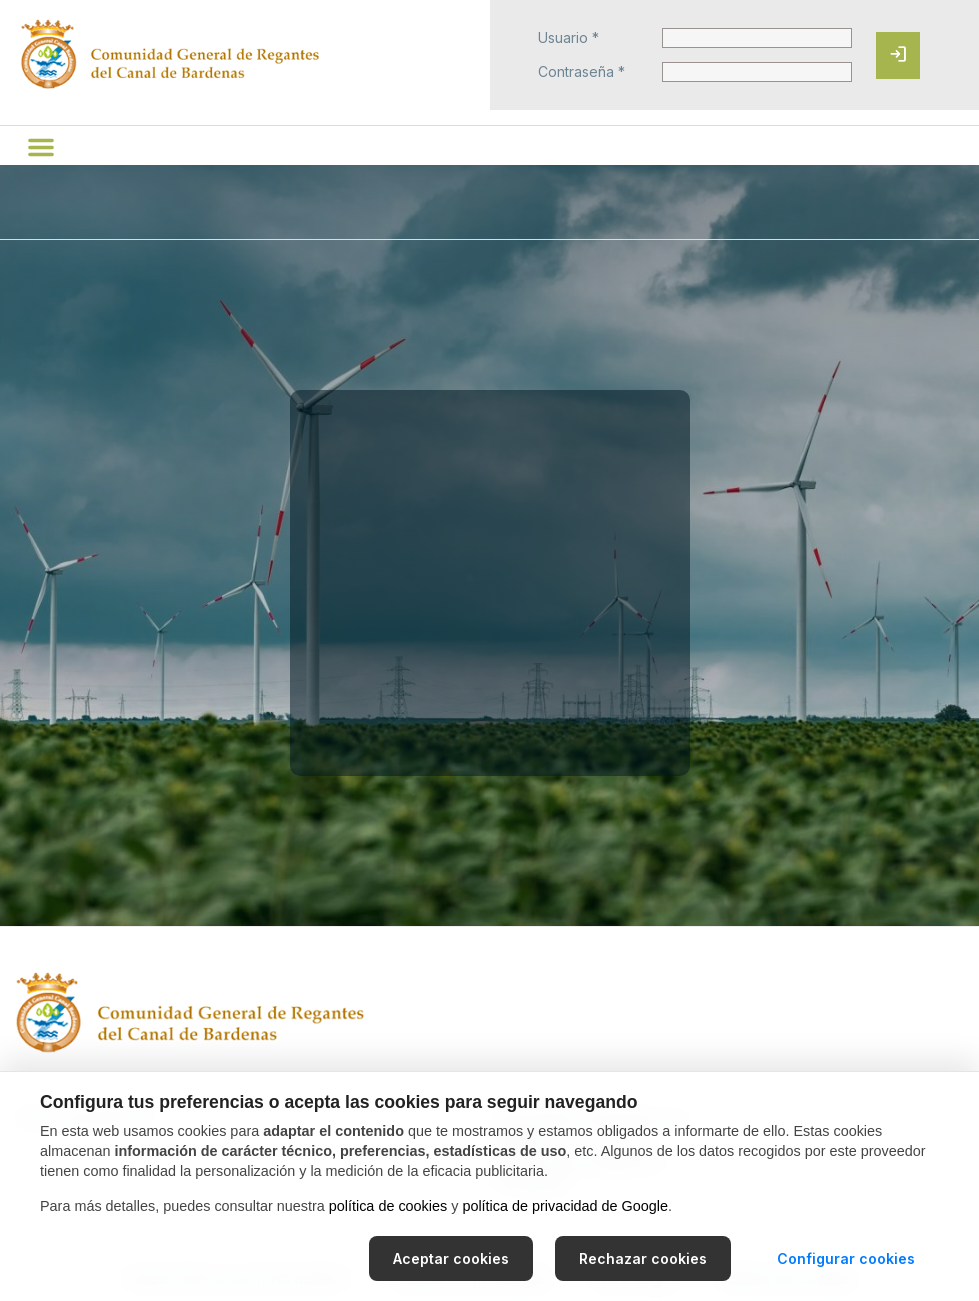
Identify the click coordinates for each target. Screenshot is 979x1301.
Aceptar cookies (451, 1258)
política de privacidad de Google (565, 1206)
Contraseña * (581, 72)
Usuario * (568, 38)
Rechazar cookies (643, 1258)
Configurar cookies (846, 1258)
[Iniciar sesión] (898, 55)
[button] (41, 147)
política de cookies (388, 1206)
